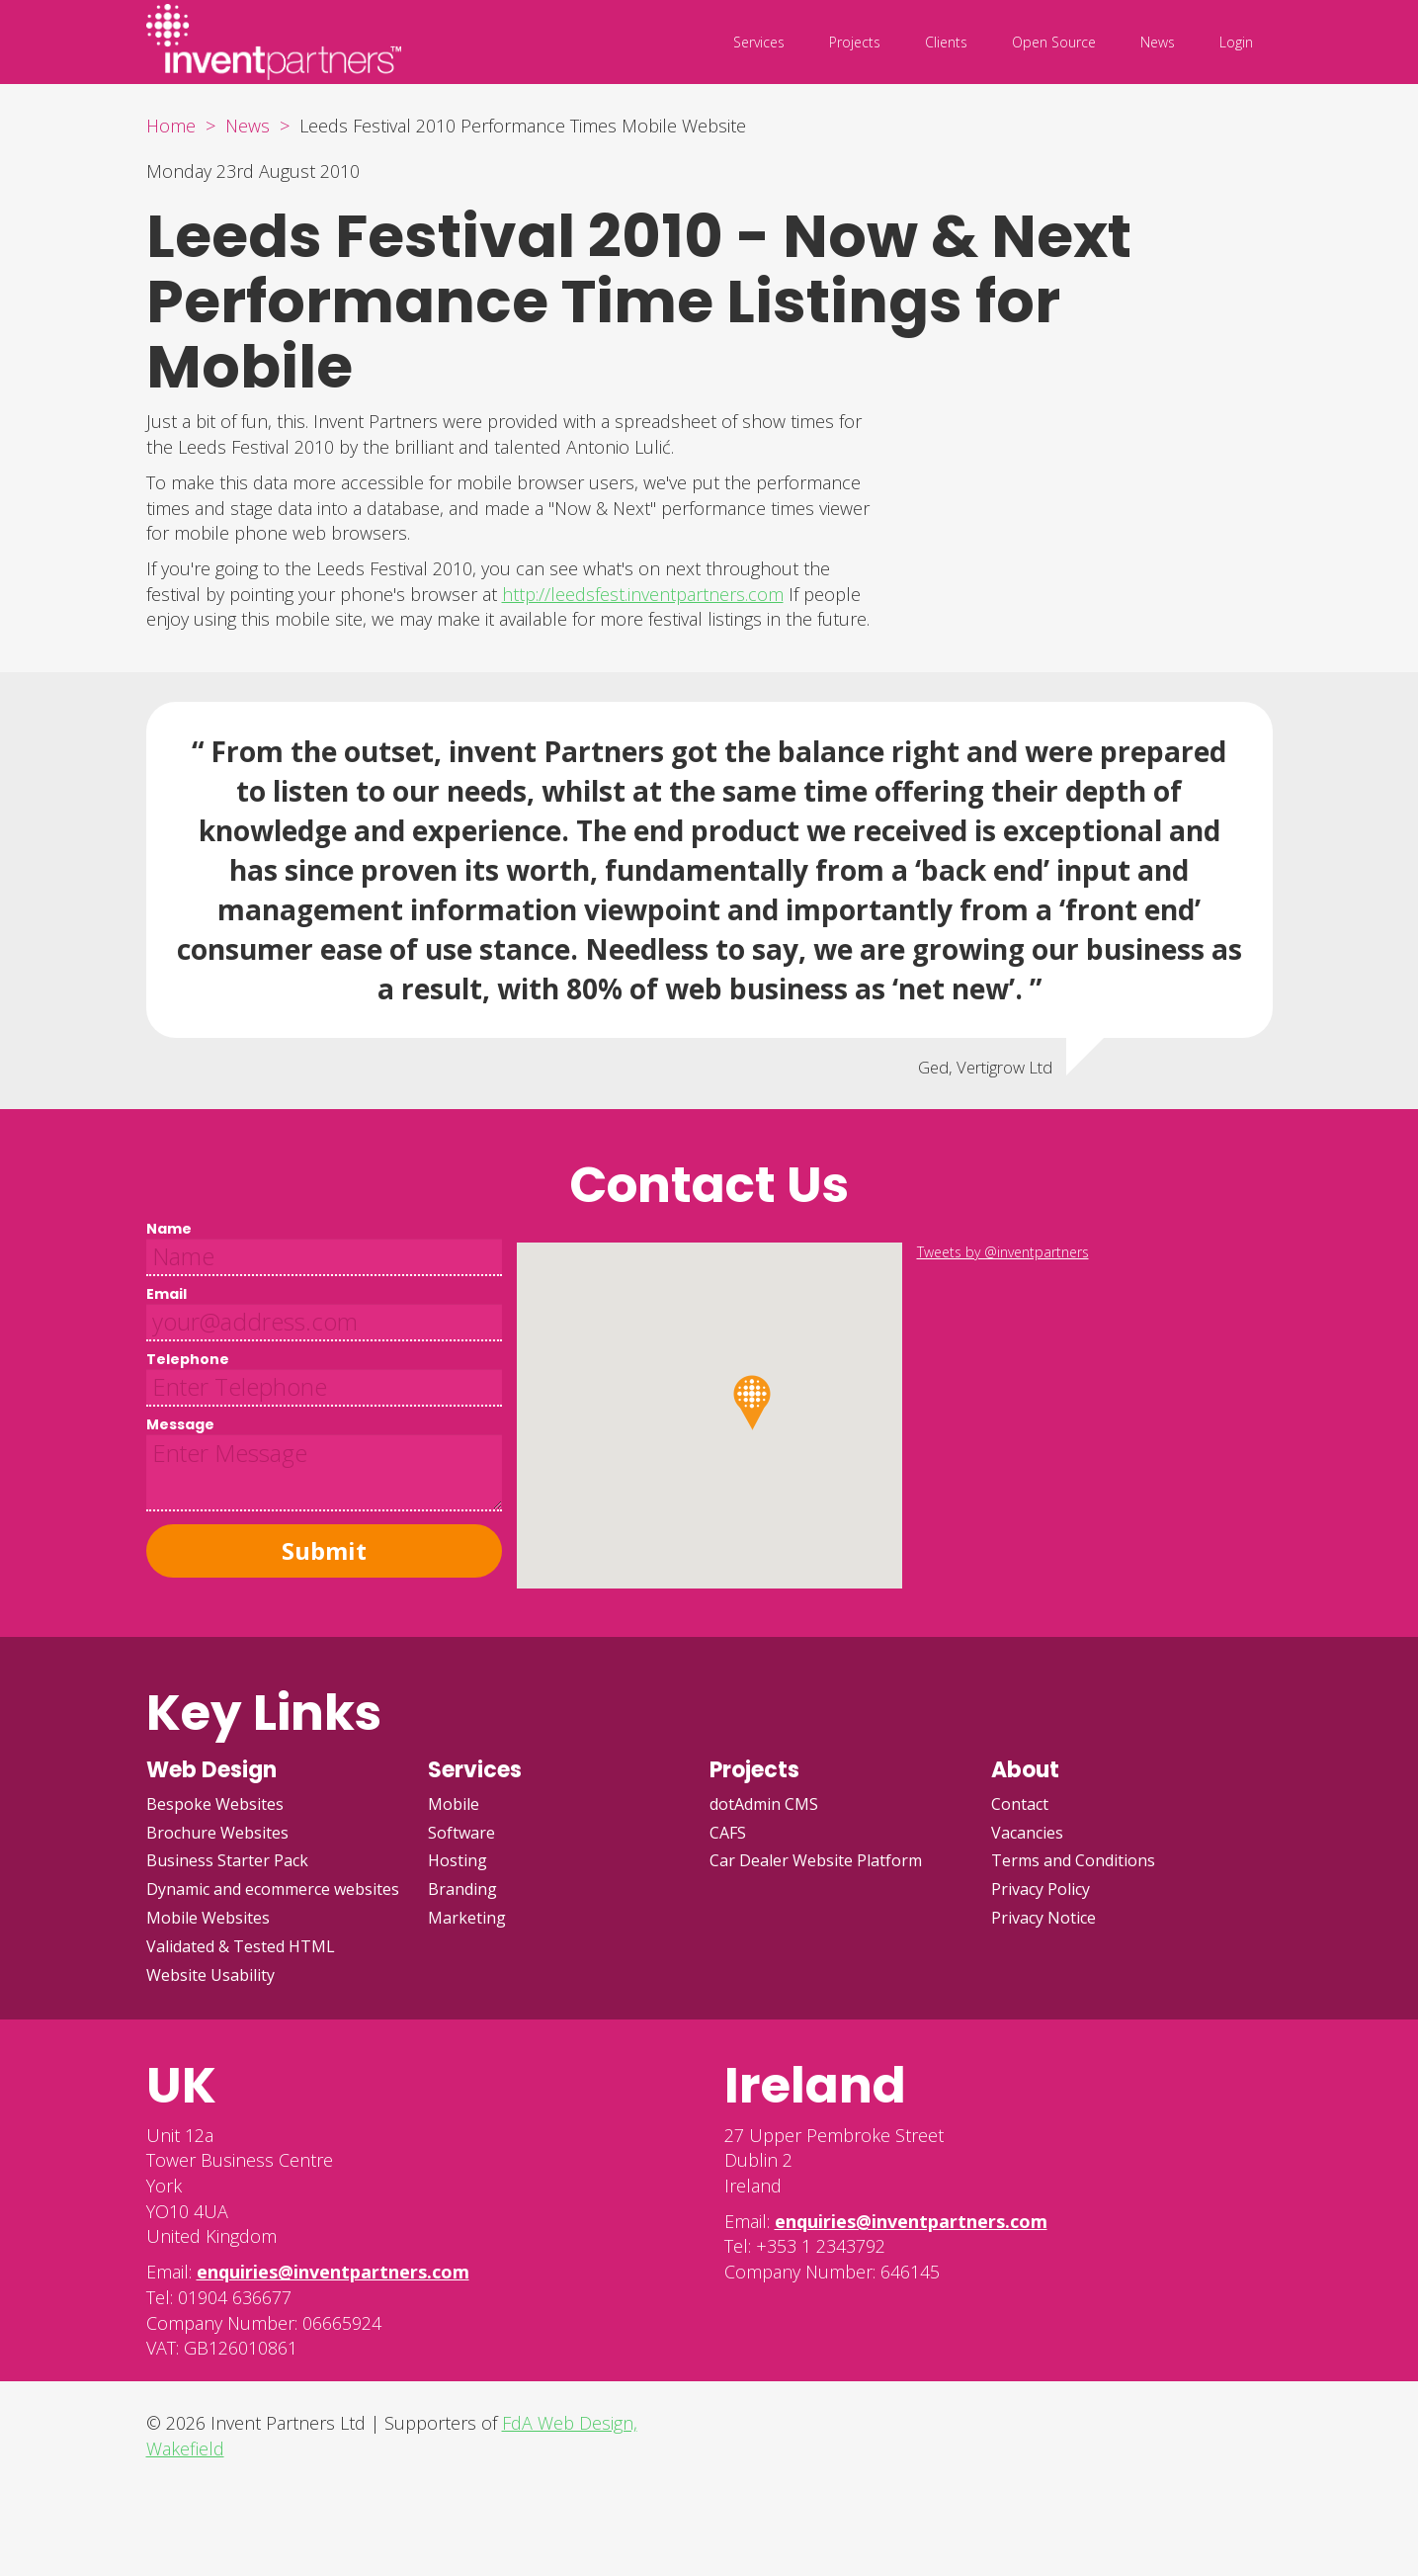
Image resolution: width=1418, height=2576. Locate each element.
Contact (1019, 1804)
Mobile (453, 1804)
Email (166, 1294)
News (1157, 42)
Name (169, 1229)
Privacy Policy (1040, 1889)
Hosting (457, 1860)
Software (461, 1833)
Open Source (1054, 42)
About (1025, 1770)
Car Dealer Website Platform (815, 1860)
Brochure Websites (217, 1833)
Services (759, 42)
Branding (462, 1889)
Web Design (211, 1770)
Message (180, 1424)
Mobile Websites (208, 1918)
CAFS (727, 1833)
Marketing (467, 1918)
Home (171, 125)
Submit (324, 1550)
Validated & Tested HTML (240, 1946)
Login (1236, 42)
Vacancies (1027, 1833)
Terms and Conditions (1073, 1860)
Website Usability (210, 1975)
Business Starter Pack (227, 1860)
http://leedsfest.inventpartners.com (643, 594)
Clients (946, 42)
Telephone (187, 1359)
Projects (854, 42)
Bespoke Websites (215, 1804)
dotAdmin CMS (763, 1804)
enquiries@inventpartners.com (333, 2271)
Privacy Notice (1043, 1918)
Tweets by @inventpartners (1003, 1252)
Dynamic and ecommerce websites (272, 1889)
